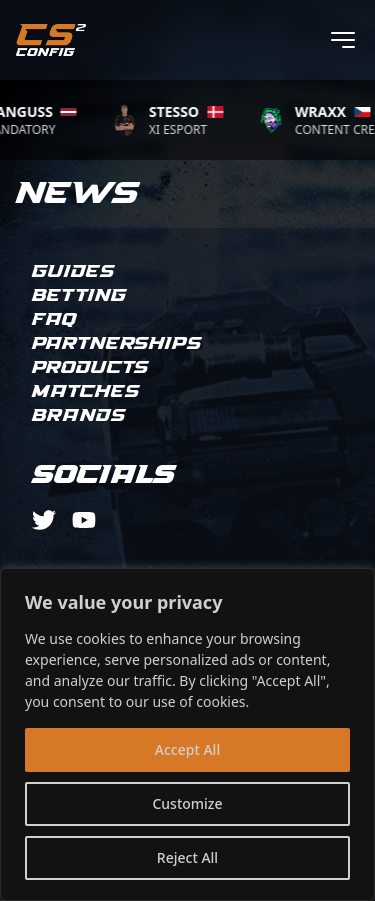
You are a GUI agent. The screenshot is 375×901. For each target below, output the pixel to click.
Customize (187, 803)
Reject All (187, 857)
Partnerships (117, 344)
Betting (79, 296)
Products (90, 368)
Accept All (187, 749)
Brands (79, 416)
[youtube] (84, 520)
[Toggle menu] (343, 40)
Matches (86, 392)
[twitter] (44, 520)
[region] (187, 734)
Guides (73, 272)
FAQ (54, 320)
